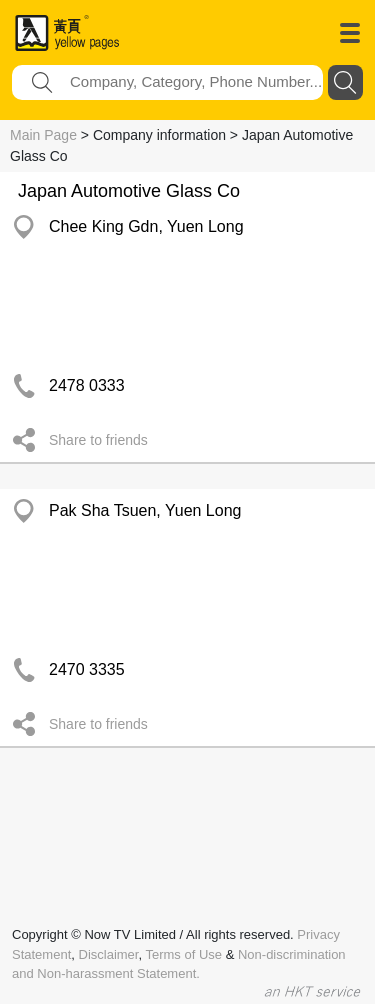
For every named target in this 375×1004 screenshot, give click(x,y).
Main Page (43, 135)
